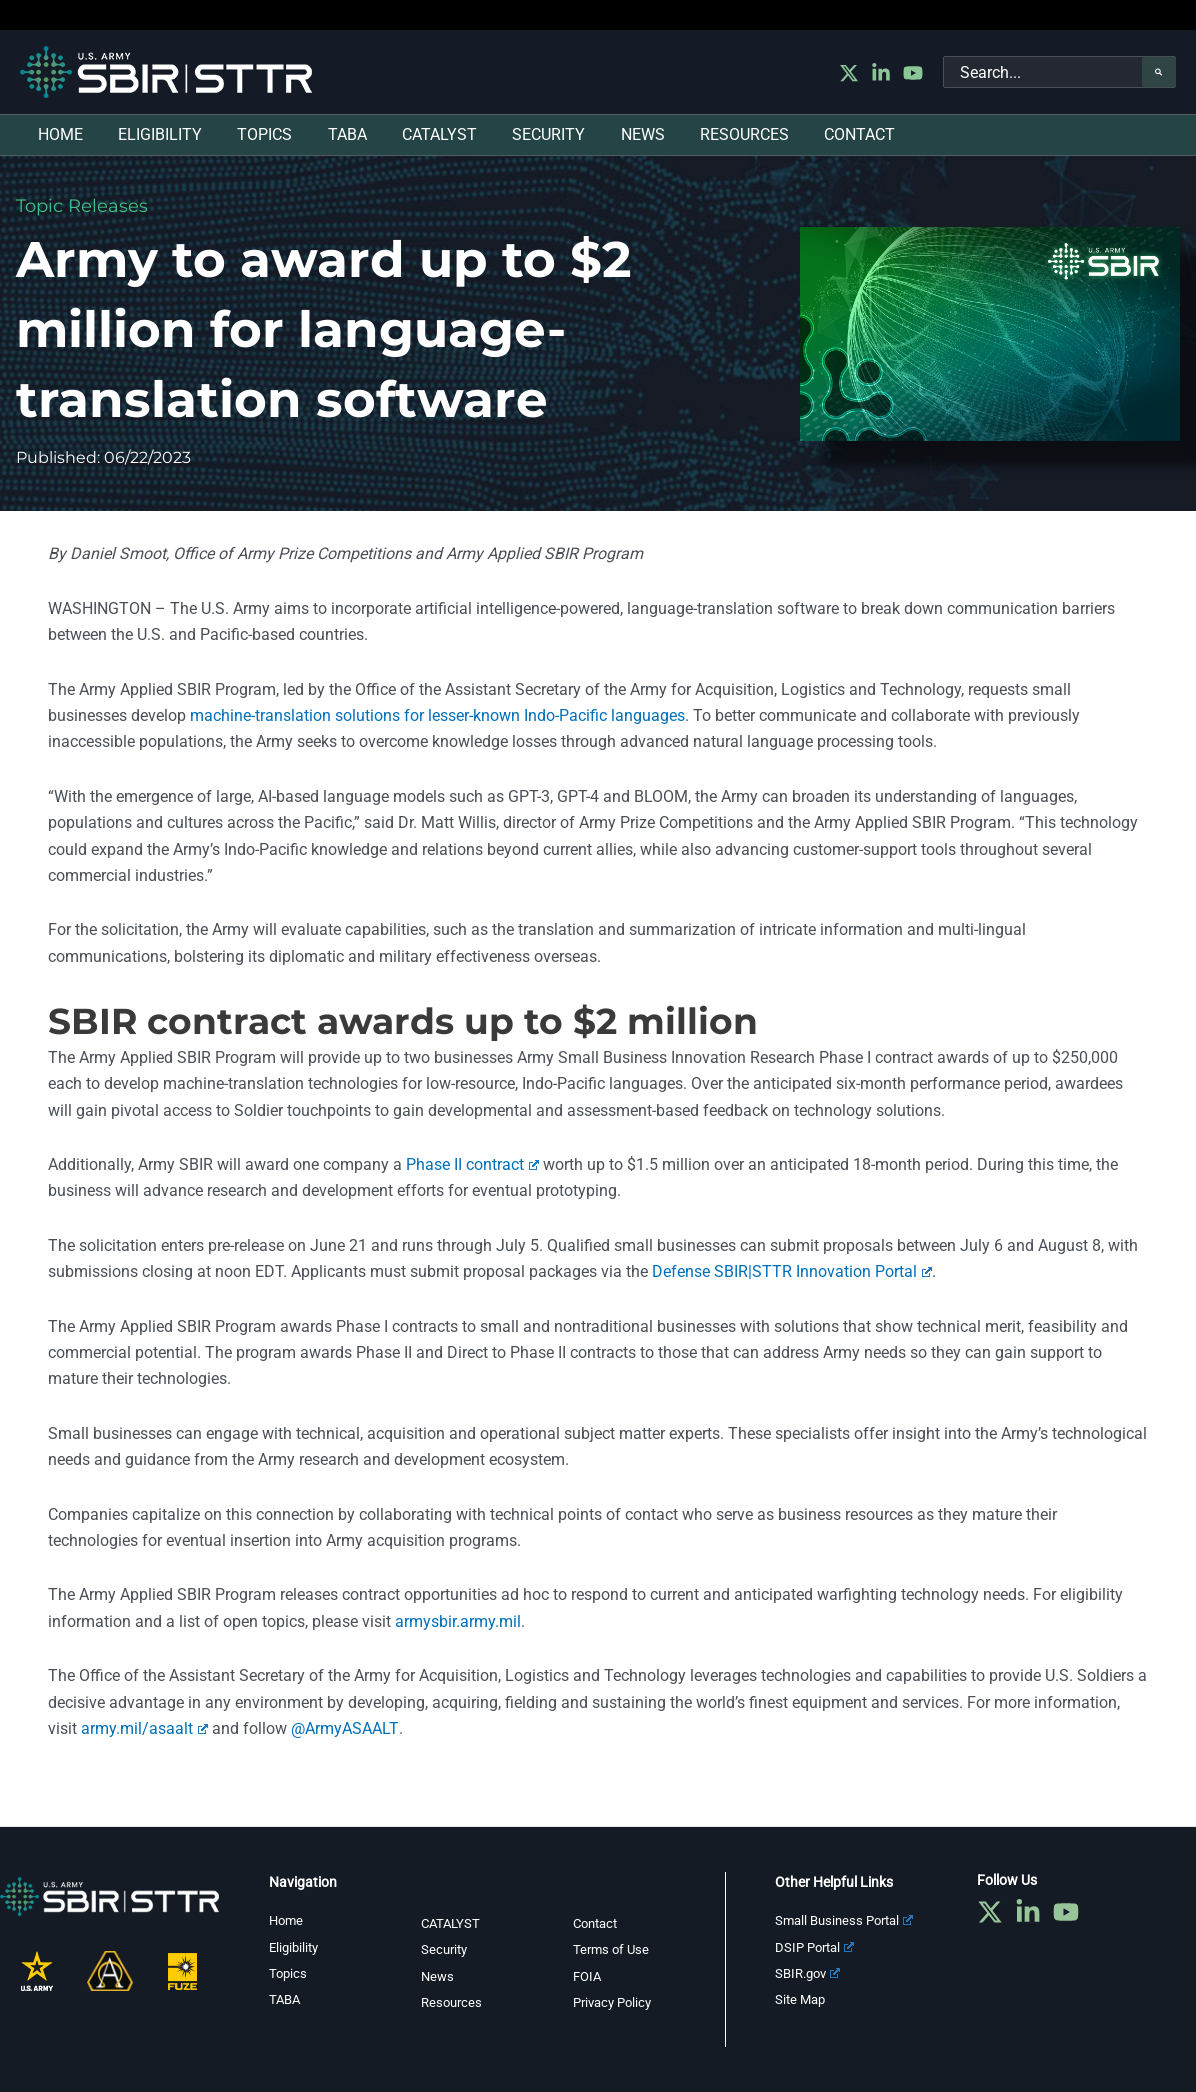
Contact (598, 1923)
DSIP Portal (817, 1947)
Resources (453, 2002)
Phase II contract (472, 1164)
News (438, 1976)
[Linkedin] (881, 73)
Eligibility (296, 1947)
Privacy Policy (616, 2002)
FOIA (588, 1976)
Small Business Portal (849, 1920)
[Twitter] (849, 73)
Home (287, 1920)
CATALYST (452, 1923)
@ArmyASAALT (344, 1728)
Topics (289, 1973)
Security (446, 1949)
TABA (286, 1999)
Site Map (802, 1999)
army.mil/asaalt (144, 1728)
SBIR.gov (810, 1973)
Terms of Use (613, 1949)
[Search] (1159, 72)
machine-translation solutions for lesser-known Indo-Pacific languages (437, 715)
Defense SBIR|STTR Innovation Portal (792, 1271)
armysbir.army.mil (458, 1621)
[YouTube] (913, 73)
